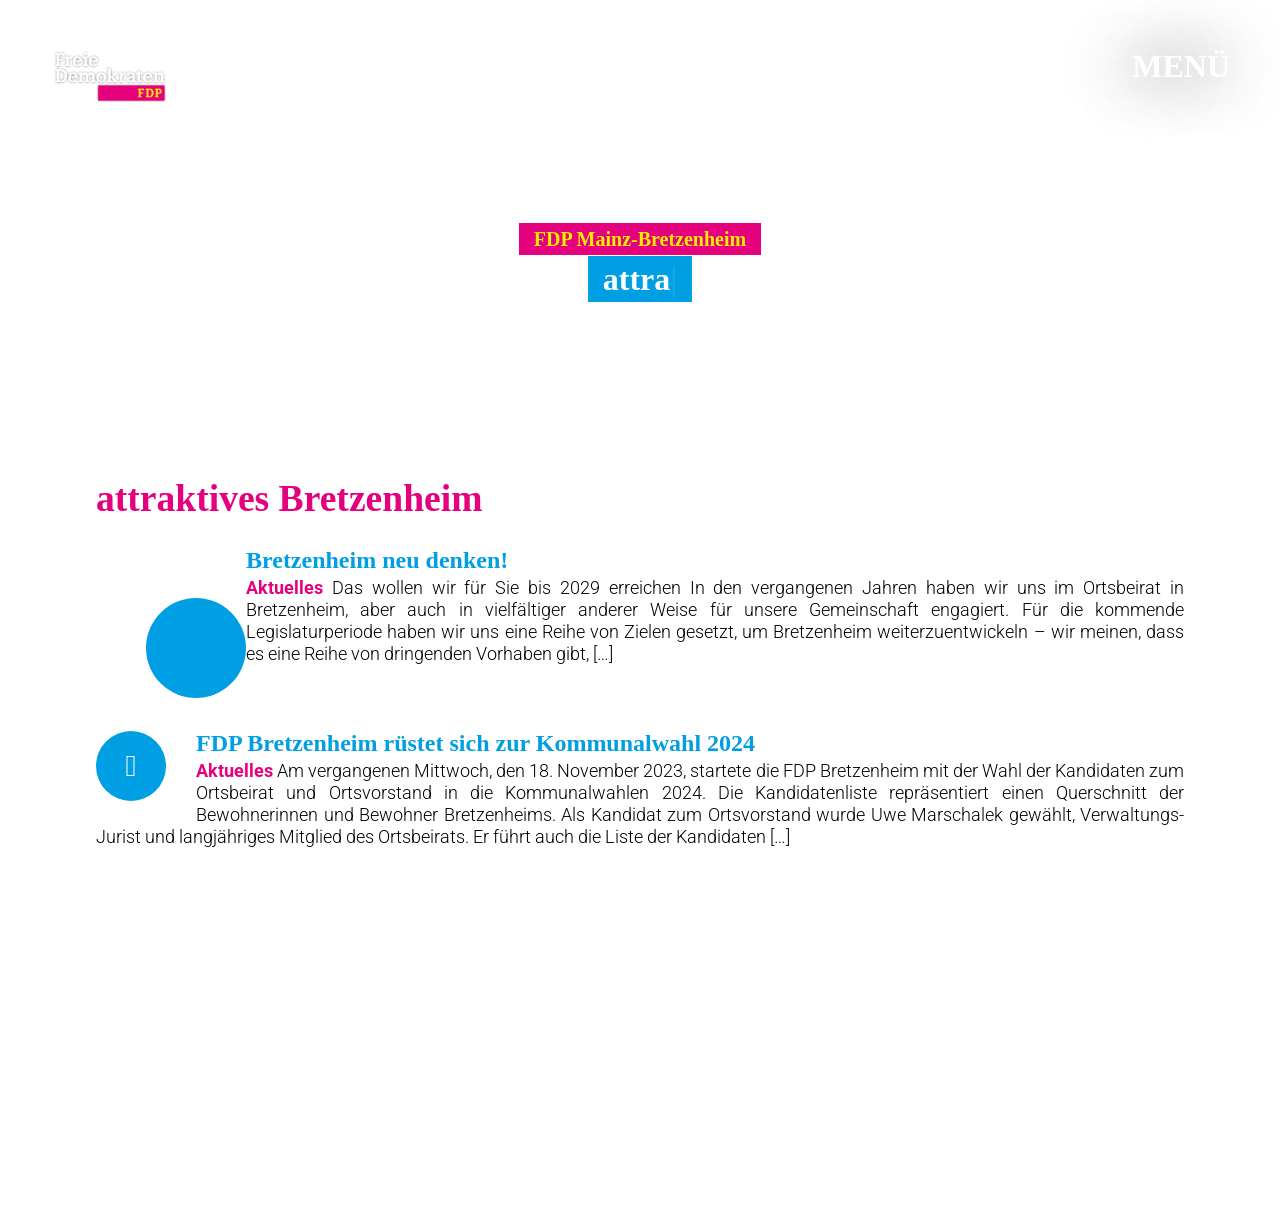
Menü (1171, 66)
